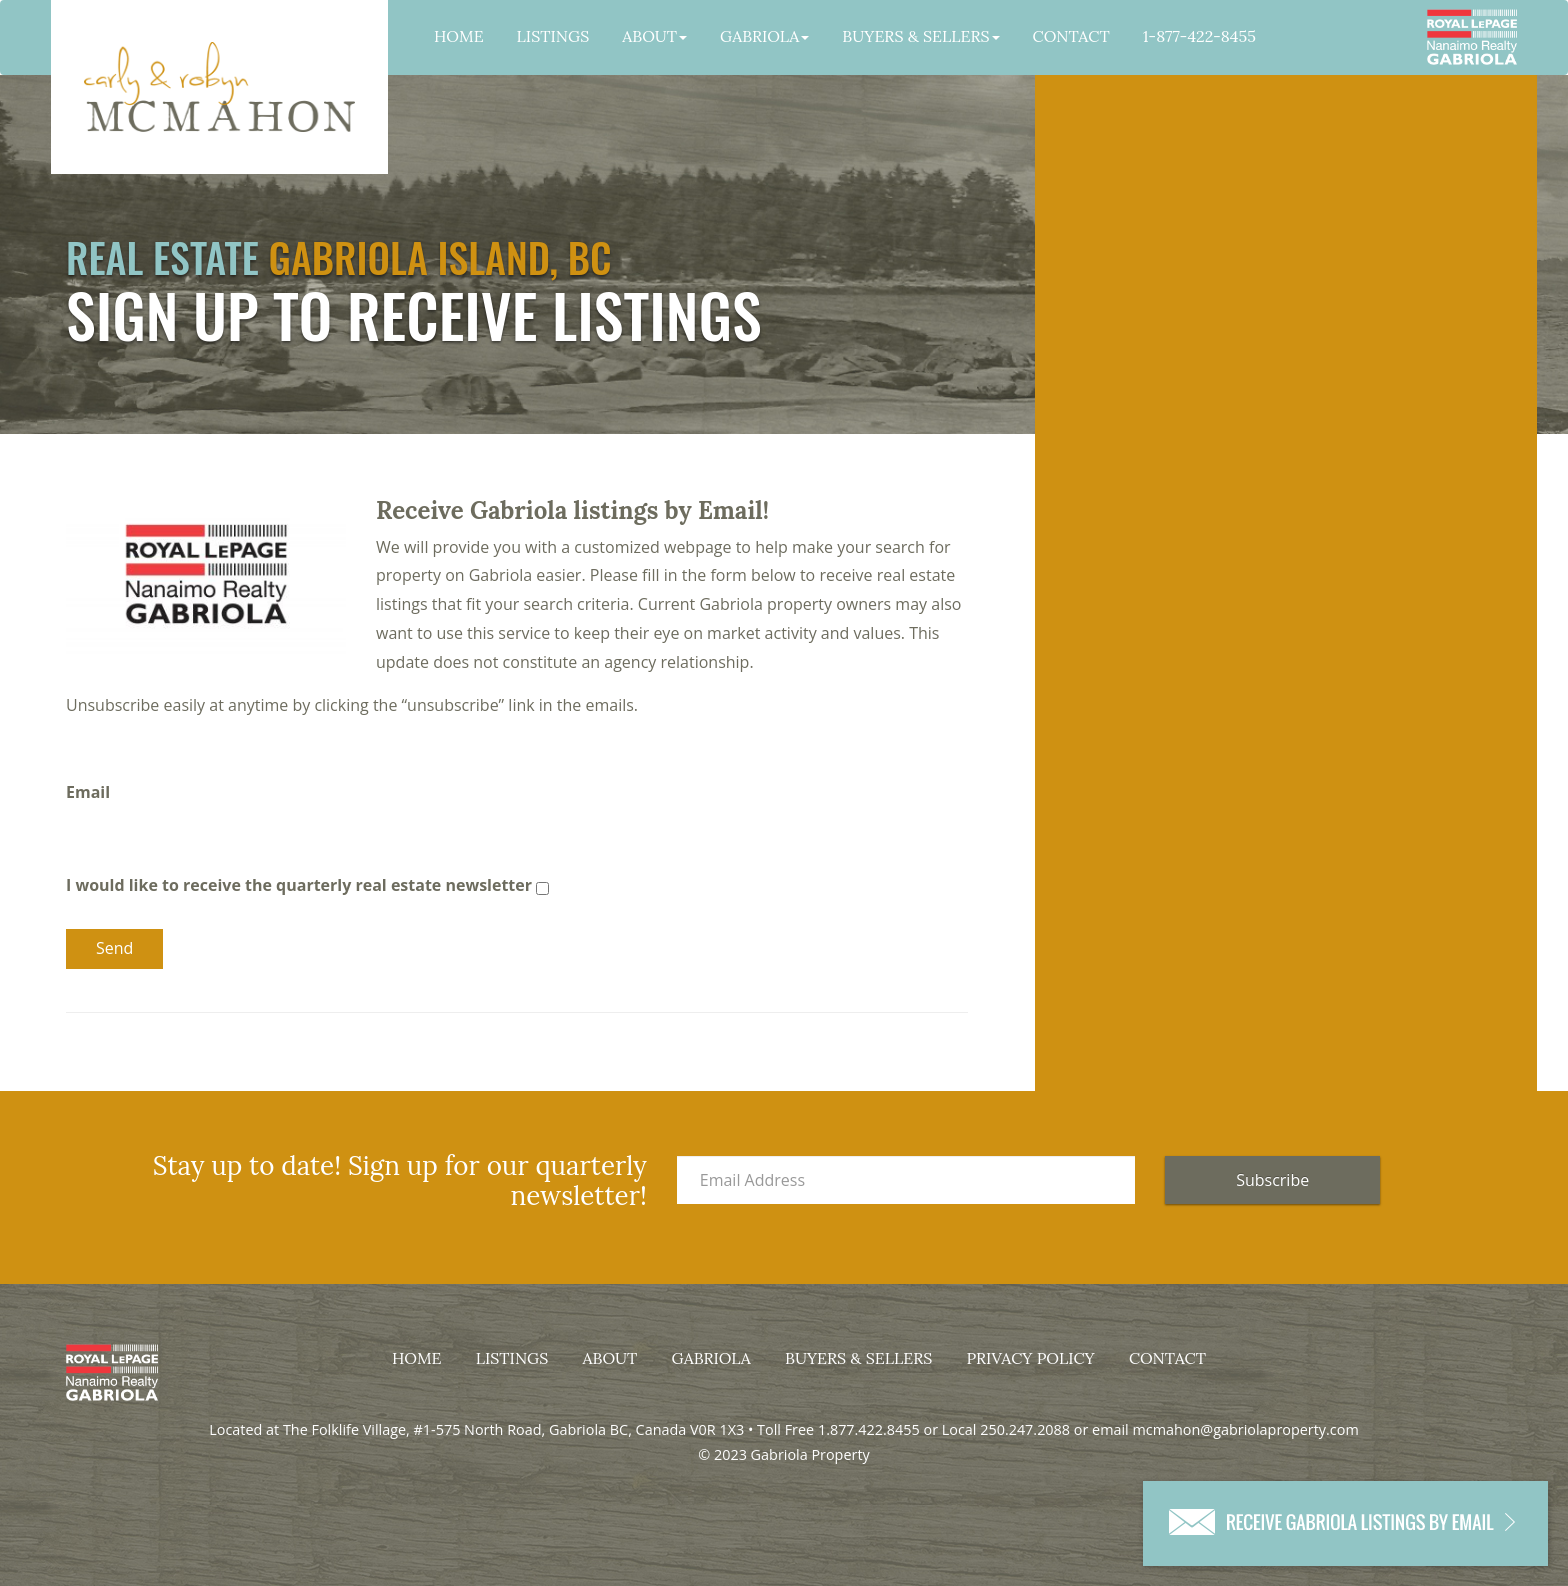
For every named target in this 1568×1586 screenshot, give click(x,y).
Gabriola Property (219, 87)
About (654, 36)
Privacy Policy (1030, 1358)
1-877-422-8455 (1199, 36)
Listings (553, 36)
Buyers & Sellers (920, 36)
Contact (1071, 36)
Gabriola (764, 36)
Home (459, 36)
